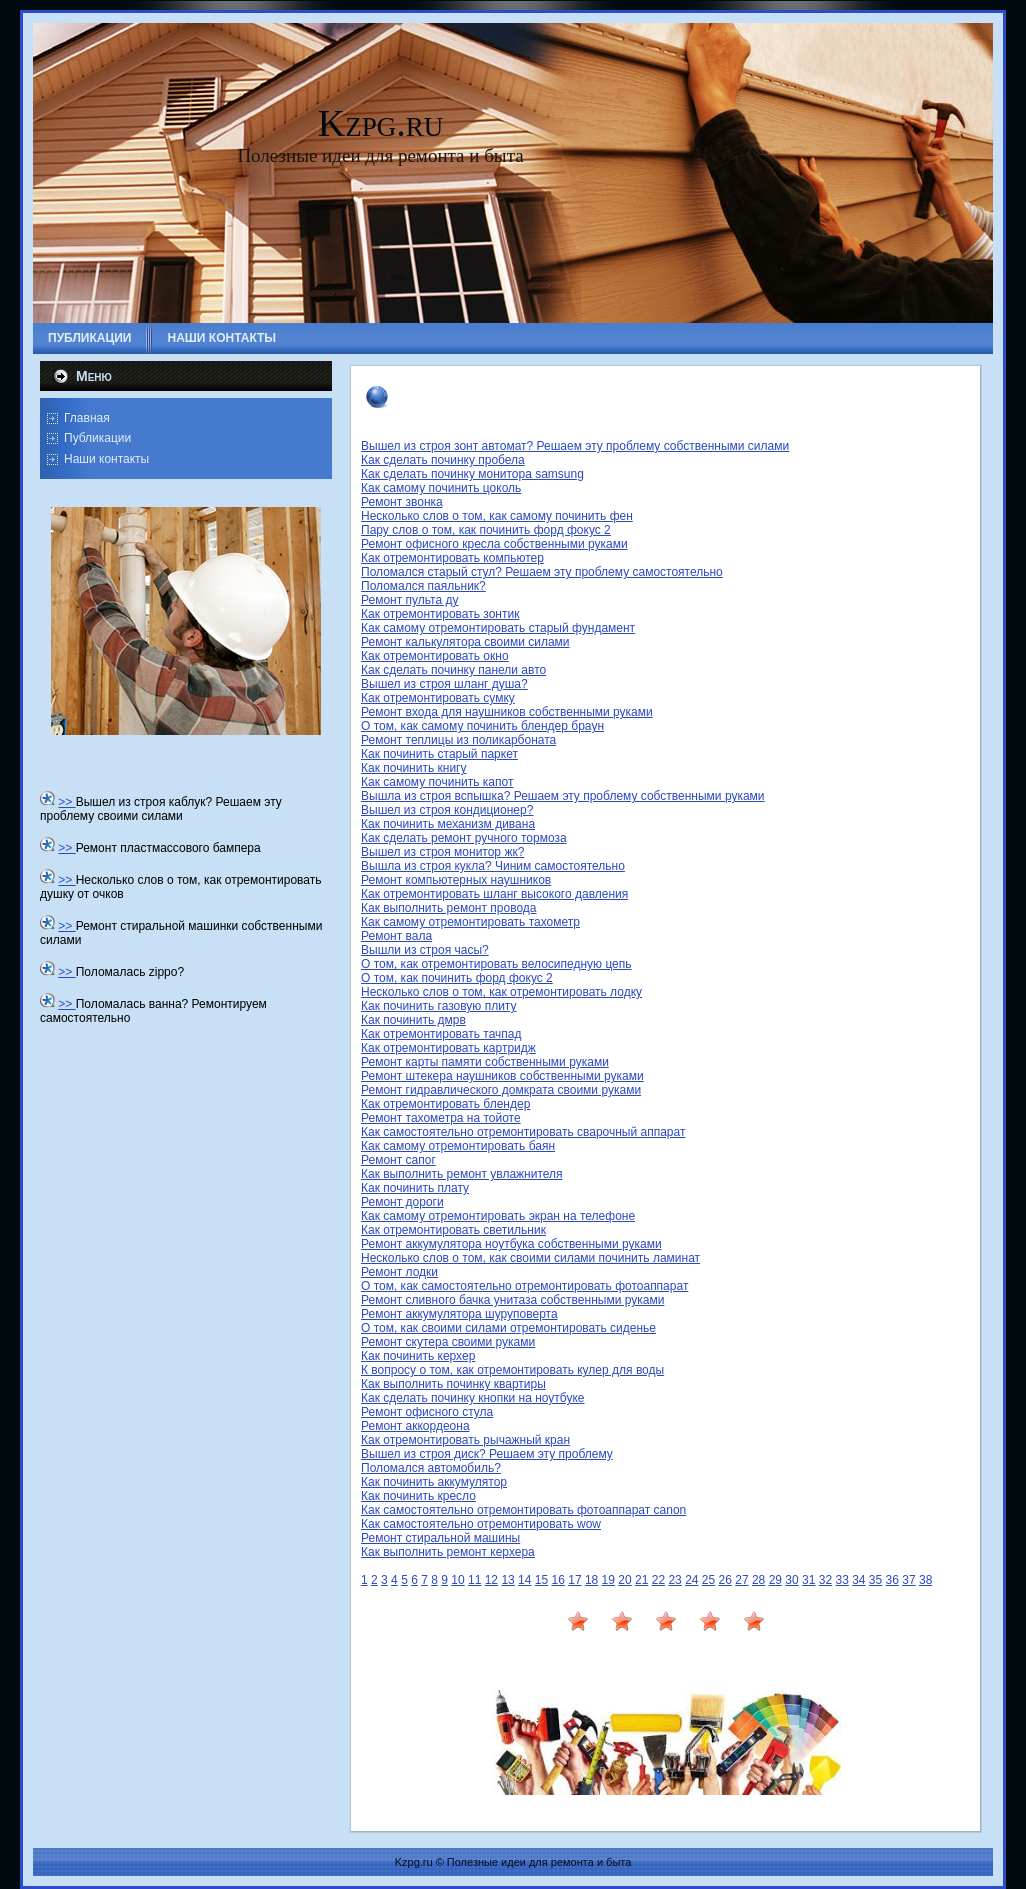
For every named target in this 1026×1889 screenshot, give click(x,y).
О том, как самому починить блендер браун (482, 726)
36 (892, 1580)
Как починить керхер (418, 1356)
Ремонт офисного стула (427, 1412)
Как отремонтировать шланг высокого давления (494, 894)
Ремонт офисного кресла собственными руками (494, 544)
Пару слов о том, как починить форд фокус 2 (486, 530)
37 (908, 1580)
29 (775, 1580)
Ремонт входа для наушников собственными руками (507, 712)
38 (925, 1580)
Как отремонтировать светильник (453, 1230)
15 (541, 1580)
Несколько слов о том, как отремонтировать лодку (501, 992)
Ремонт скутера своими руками (448, 1342)
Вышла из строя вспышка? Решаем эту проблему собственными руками (563, 796)
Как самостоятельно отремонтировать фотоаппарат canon (523, 1510)
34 (858, 1580)
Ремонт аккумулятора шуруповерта (459, 1314)
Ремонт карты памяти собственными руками (485, 1062)
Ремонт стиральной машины (440, 1538)
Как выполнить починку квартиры (453, 1384)
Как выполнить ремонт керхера (448, 1552)
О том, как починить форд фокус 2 (457, 978)
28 (758, 1580)
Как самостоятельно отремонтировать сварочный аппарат (523, 1132)
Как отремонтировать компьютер (452, 558)
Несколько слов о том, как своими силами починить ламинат (530, 1258)
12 (491, 1580)
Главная (87, 418)
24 (691, 1580)
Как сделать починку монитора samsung (472, 474)
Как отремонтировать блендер (445, 1104)
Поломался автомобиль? (431, 1468)
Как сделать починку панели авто (453, 670)
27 (741, 1580)
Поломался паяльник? (423, 586)
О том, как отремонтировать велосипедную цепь (496, 964)
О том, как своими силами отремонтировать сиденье (508, 1328)
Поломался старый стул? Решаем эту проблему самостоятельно (542, 572)
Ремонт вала (396, 936)
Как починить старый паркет (439, 754)
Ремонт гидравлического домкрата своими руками (501, 1090)
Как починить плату (415, 1188)
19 (608, 1580)
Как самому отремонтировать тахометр (470, 922)
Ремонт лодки (399, 1272)
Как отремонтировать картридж (448, 1048)
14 (524, 1580)
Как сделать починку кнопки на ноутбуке (473, 1398)
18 (591, 1580)
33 (841, 1580)
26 (725, 1580)
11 (474, 1580)
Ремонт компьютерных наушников (456, 880)
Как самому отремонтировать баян (458, 1146)
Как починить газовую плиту (439, 1006)
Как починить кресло (418, 1496)
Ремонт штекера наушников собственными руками (502, 1076)
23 (674, 1580)
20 (624, 1580)
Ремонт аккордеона (415, 1426)
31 (808, 1580)
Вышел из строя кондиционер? (447, 810)
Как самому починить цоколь (441, 488)
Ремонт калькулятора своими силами (465, 642)
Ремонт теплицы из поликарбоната (458, 740)
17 (574, 1580)
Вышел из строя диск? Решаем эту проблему (487, 1454)
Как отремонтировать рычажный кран (465, 1440)
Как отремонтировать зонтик (440, 614)
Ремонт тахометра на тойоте (441, 1118)
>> (66, 802)
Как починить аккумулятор (434, 1482)
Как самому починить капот (437, 782)
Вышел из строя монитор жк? (442, 852)
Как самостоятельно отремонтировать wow (481, 1524)
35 (875, 1580)
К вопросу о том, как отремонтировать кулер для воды (512, 1370)
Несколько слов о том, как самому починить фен (497, 516)
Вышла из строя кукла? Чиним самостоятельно (493, 866)
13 (507, 1580)
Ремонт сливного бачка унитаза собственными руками (512, 1300)
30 (791, 1580)
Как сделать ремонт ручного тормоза (464, 838)
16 (558, 1580)
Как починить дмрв (413, 1020)
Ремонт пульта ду (409, 600)
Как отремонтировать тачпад (441, 1034)
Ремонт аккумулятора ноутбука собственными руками (511, 1244)
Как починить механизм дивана (448, 824)
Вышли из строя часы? (425, 950)
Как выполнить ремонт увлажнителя (462, 1174)
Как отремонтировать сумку (438, 698)
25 (708, 1580)
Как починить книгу (413, 768)
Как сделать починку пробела (443, 460)
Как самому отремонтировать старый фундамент (498, 628)
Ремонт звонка (402, 502)
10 (457, 1580)
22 (658, 1580)
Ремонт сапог (398, 1160)
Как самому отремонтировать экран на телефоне (498, 1216)
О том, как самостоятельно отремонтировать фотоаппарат (524, 1286)
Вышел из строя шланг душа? (444, 684)
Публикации (97, 438)
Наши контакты (106, 459)
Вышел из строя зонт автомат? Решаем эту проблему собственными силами (575, 446)
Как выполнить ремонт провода (448, 908)
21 (641, 1580)
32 (825, 1580)
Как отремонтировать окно (435, 656)
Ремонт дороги (402, 1202)
